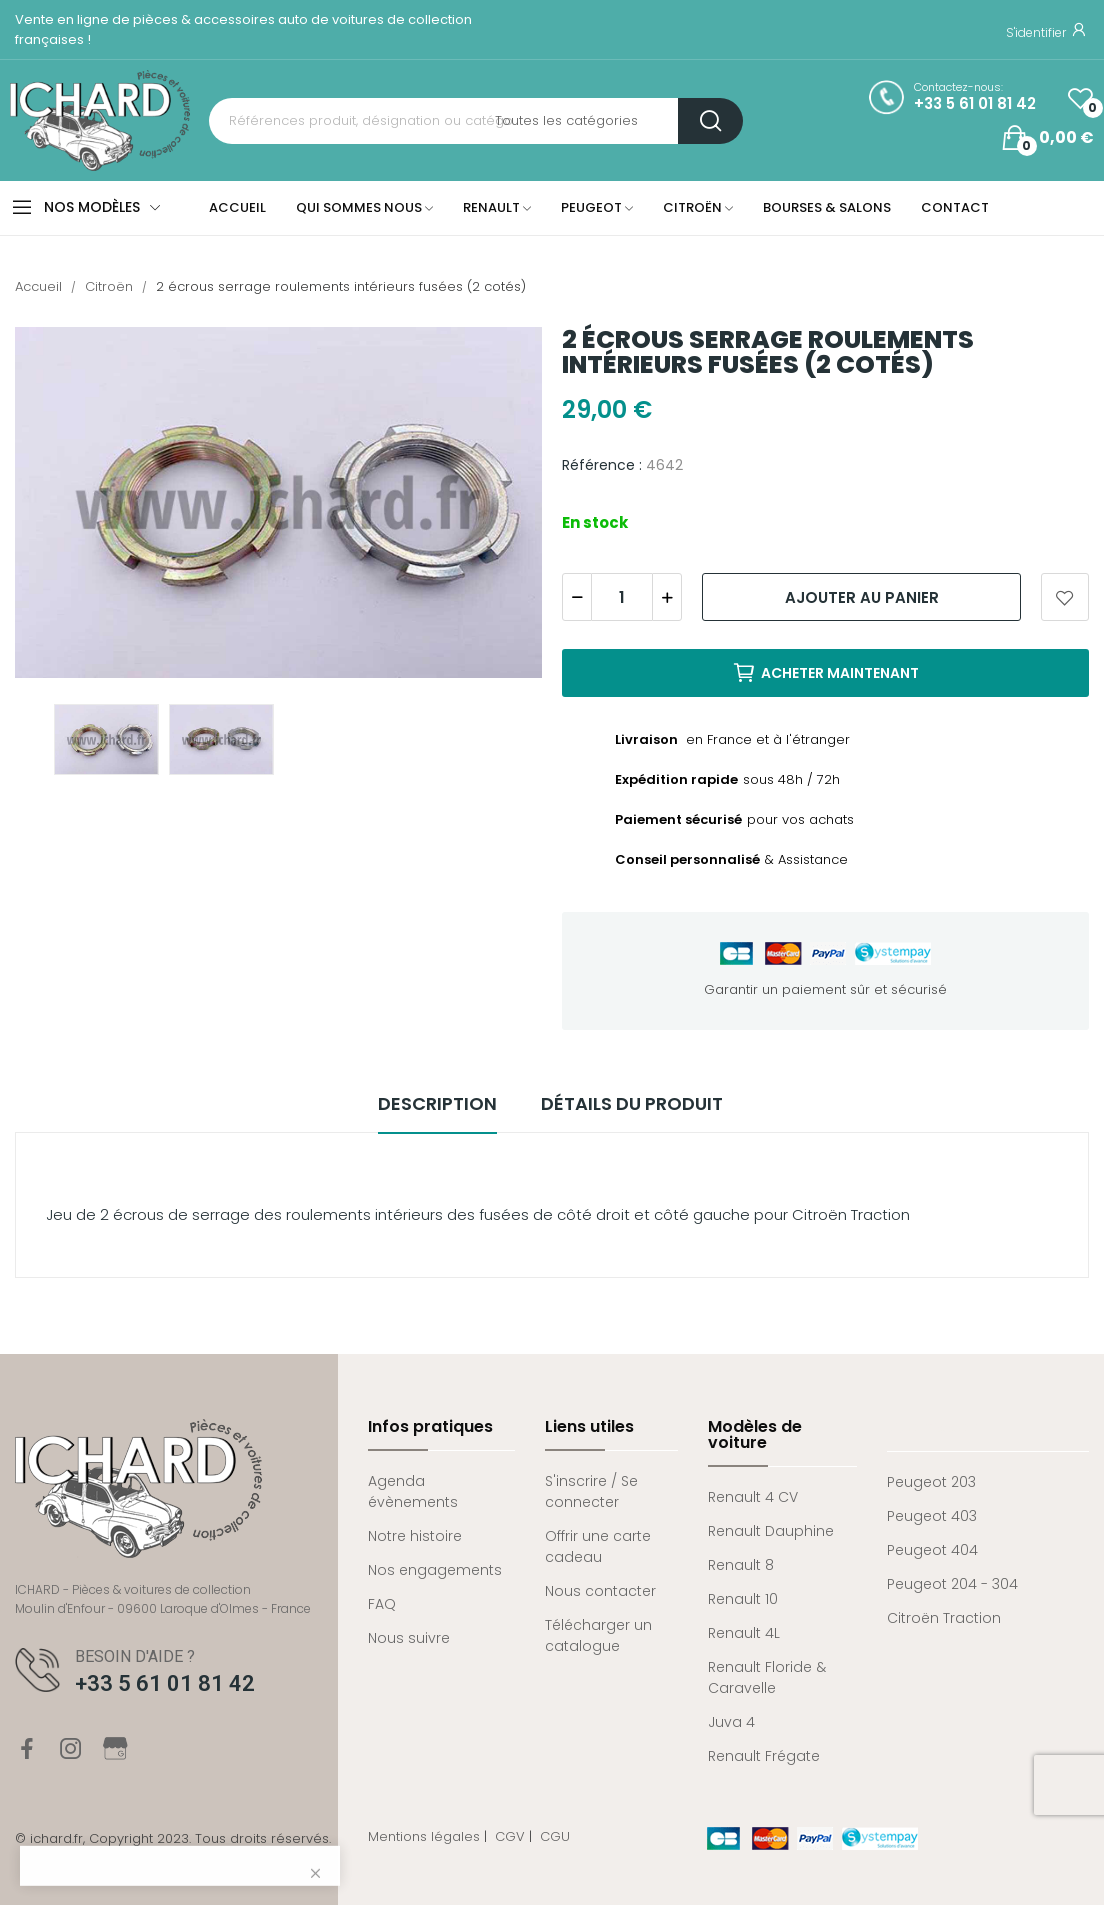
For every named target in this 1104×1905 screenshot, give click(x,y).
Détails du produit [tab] (632, 1103)
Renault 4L (744, 1633)
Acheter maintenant (825, 673)
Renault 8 (741, 1565)
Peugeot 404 (932, 1550)
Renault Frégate (764, 1756)
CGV (510, 1836)
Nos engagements (435, 1570)
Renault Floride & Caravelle (767, 1677)
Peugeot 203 (931, 1482)
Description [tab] (437, 1103)
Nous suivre (409, 1638)
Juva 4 (731, 1722)
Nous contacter (600, 1591)
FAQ (382, 1604)
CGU (555, 1836)
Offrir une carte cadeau (598, 1546)
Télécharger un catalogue (598, 1635)
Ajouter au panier (862, 597)
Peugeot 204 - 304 (952, 1584)
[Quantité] (622, 597)
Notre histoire (415, 1536)
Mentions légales (424, 1836)
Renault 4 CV (753, 1497)
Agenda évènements (413, 1491)
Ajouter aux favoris (1065, 597)
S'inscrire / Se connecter (591, 1491)
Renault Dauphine (771, 1531)
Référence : (602, 465)
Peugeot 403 (932, 1516)
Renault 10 (743, 1599)
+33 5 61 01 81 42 (975, 104)
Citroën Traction (944, 1618)
